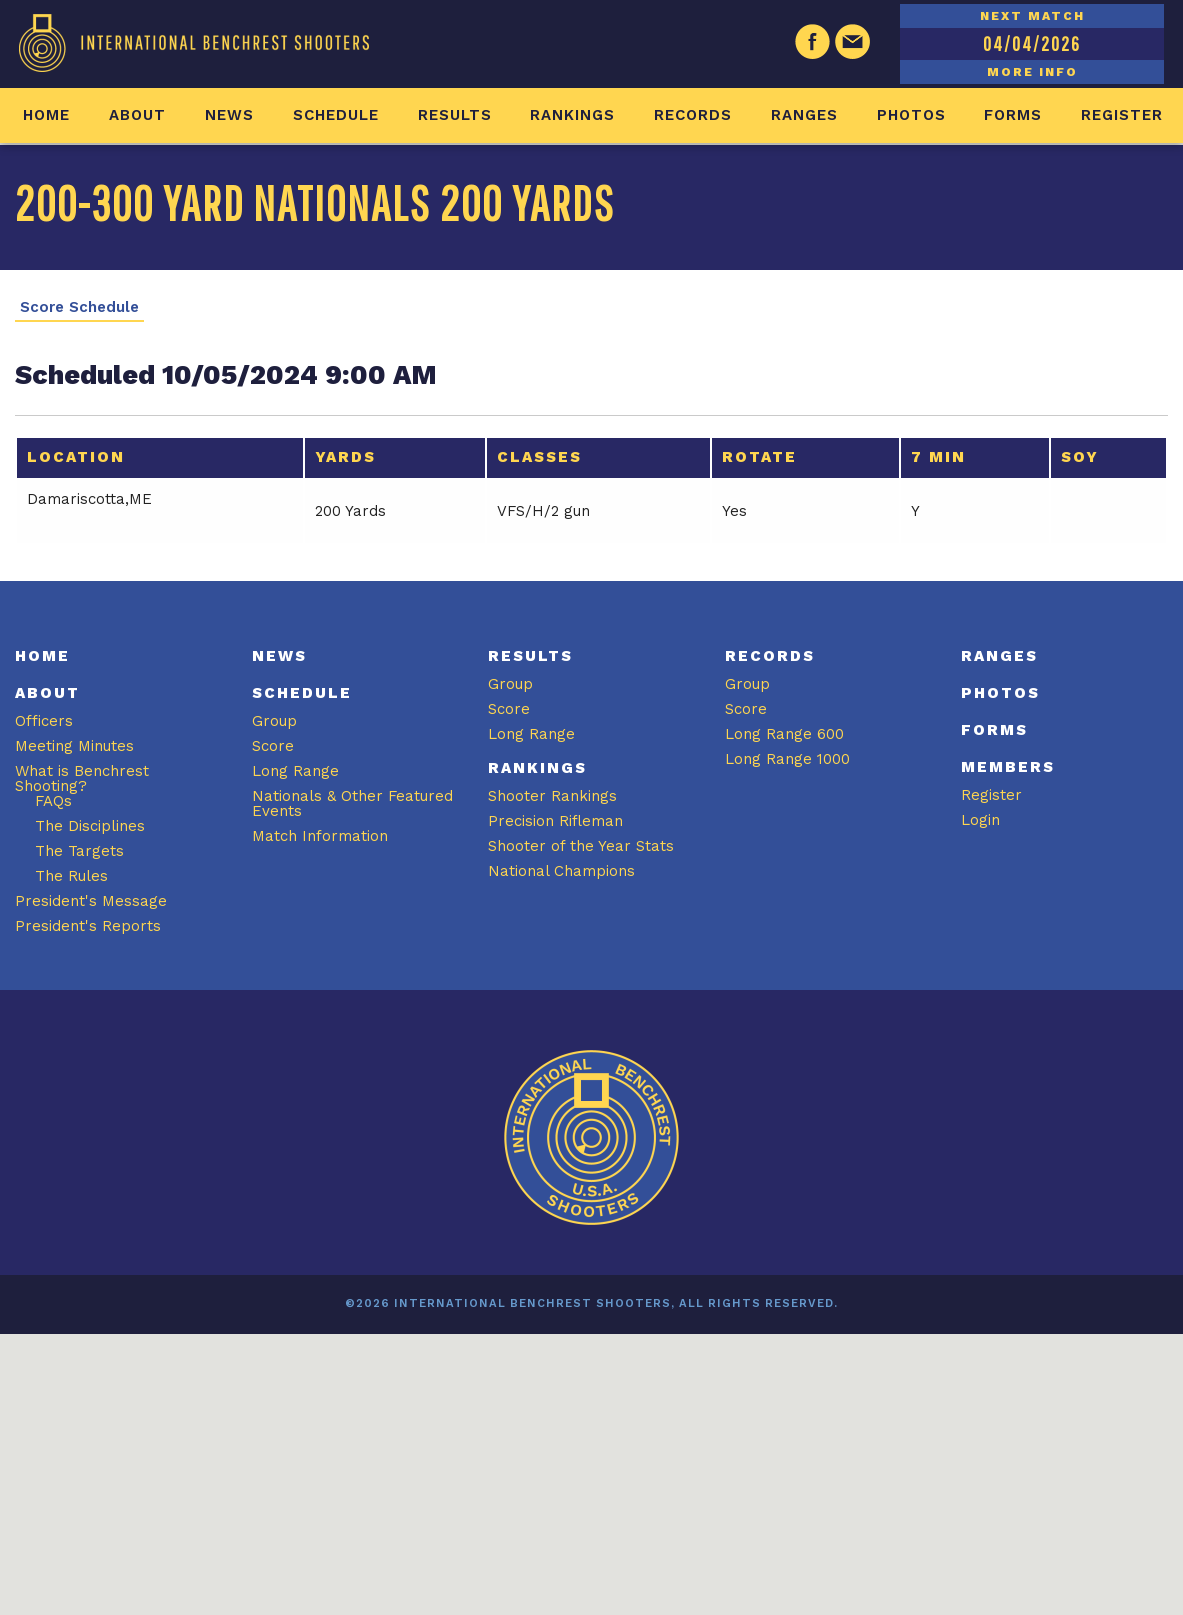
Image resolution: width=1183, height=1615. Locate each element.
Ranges (804, 115)
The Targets (79, 851)
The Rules (71, 876)
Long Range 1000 (787, 759)
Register (1122, 115)
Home (46, 115)
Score (273, 746)
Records (693, 115)
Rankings (572, 115)
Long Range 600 (784, 734)
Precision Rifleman (555, 821)
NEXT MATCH (1032, 16)
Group (274, 721)
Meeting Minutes (74, 746)
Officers (44, 721)
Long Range (295, 771)
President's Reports (88, 926)
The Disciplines (90, 826)
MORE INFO (1032, 72)
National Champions (561, 871)
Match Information (320, 836)
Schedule (336, 115)
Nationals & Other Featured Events (352, 803)
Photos (911, 115)
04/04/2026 (1032, 43)
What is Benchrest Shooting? (82, 778)
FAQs (53, 801)
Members (1008, 767)
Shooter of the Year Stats (581, 846)
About (137, 115)
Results (455, 115)
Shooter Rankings (552, 796)
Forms (1013, 115)
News (229, 115)
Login (980, 820)
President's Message (91, 901)
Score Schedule (79, 307)
